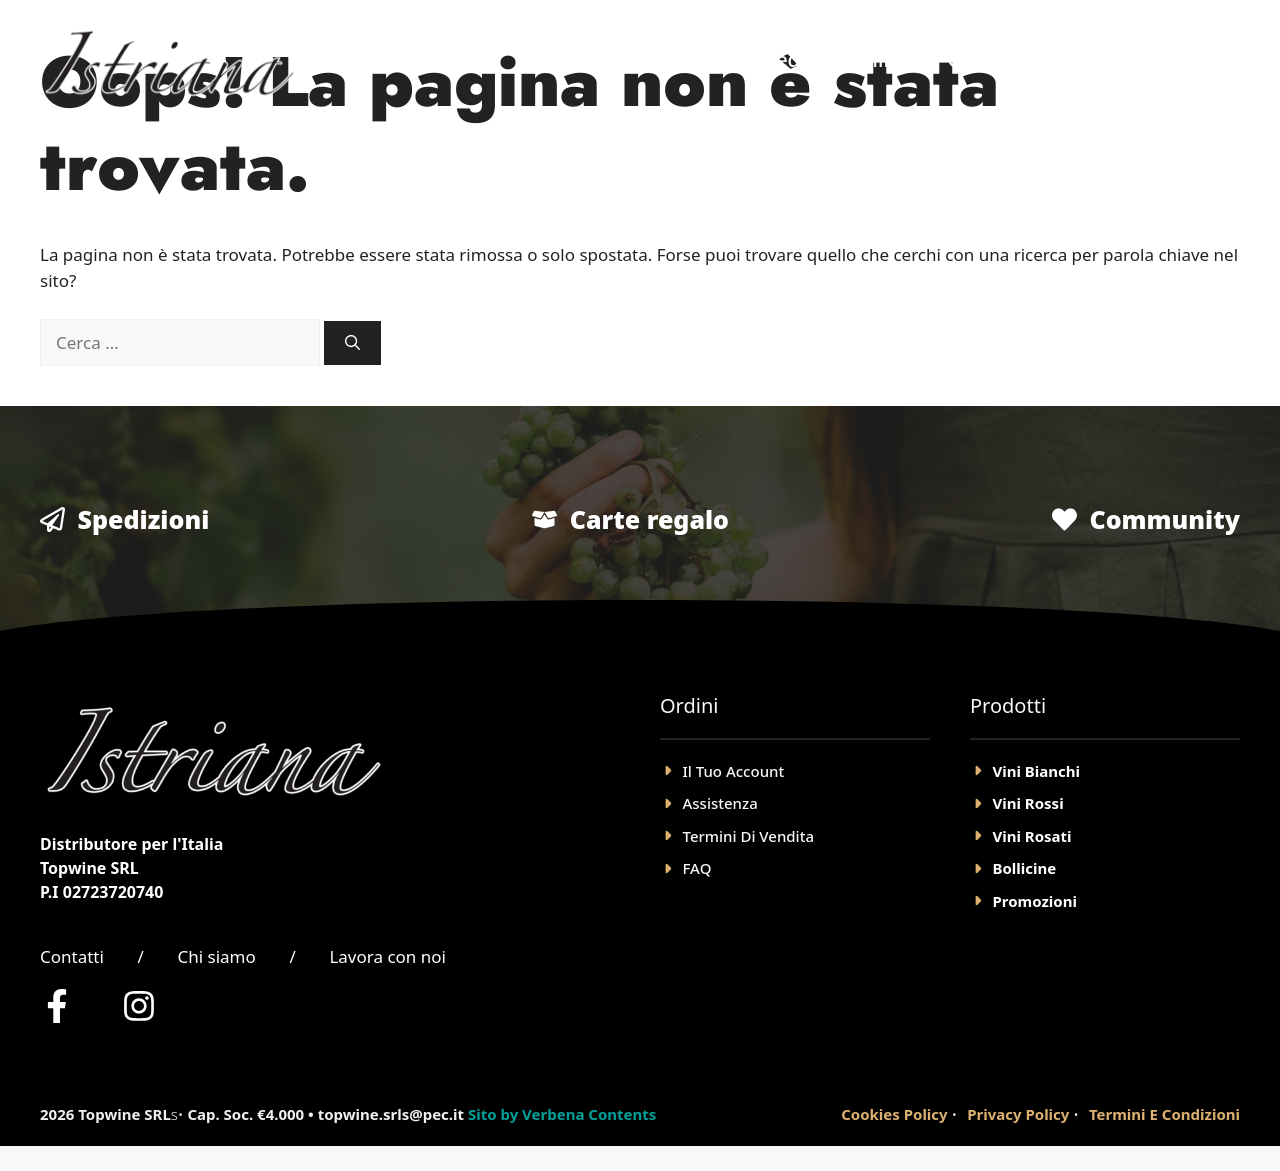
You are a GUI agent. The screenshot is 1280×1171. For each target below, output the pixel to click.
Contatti (72, 956)
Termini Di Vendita (748, 836)
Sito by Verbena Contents (562, 1114)
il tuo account (734, 771)
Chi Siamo (994, 59)
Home (692, 59)
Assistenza (720, 803)
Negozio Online (834, 59)
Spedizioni (144, 519)
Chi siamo (216, 956)
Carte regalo (649, 519)
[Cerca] (352, 343)
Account (1121, 59)
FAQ (697, 868)
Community (1164, 519)
